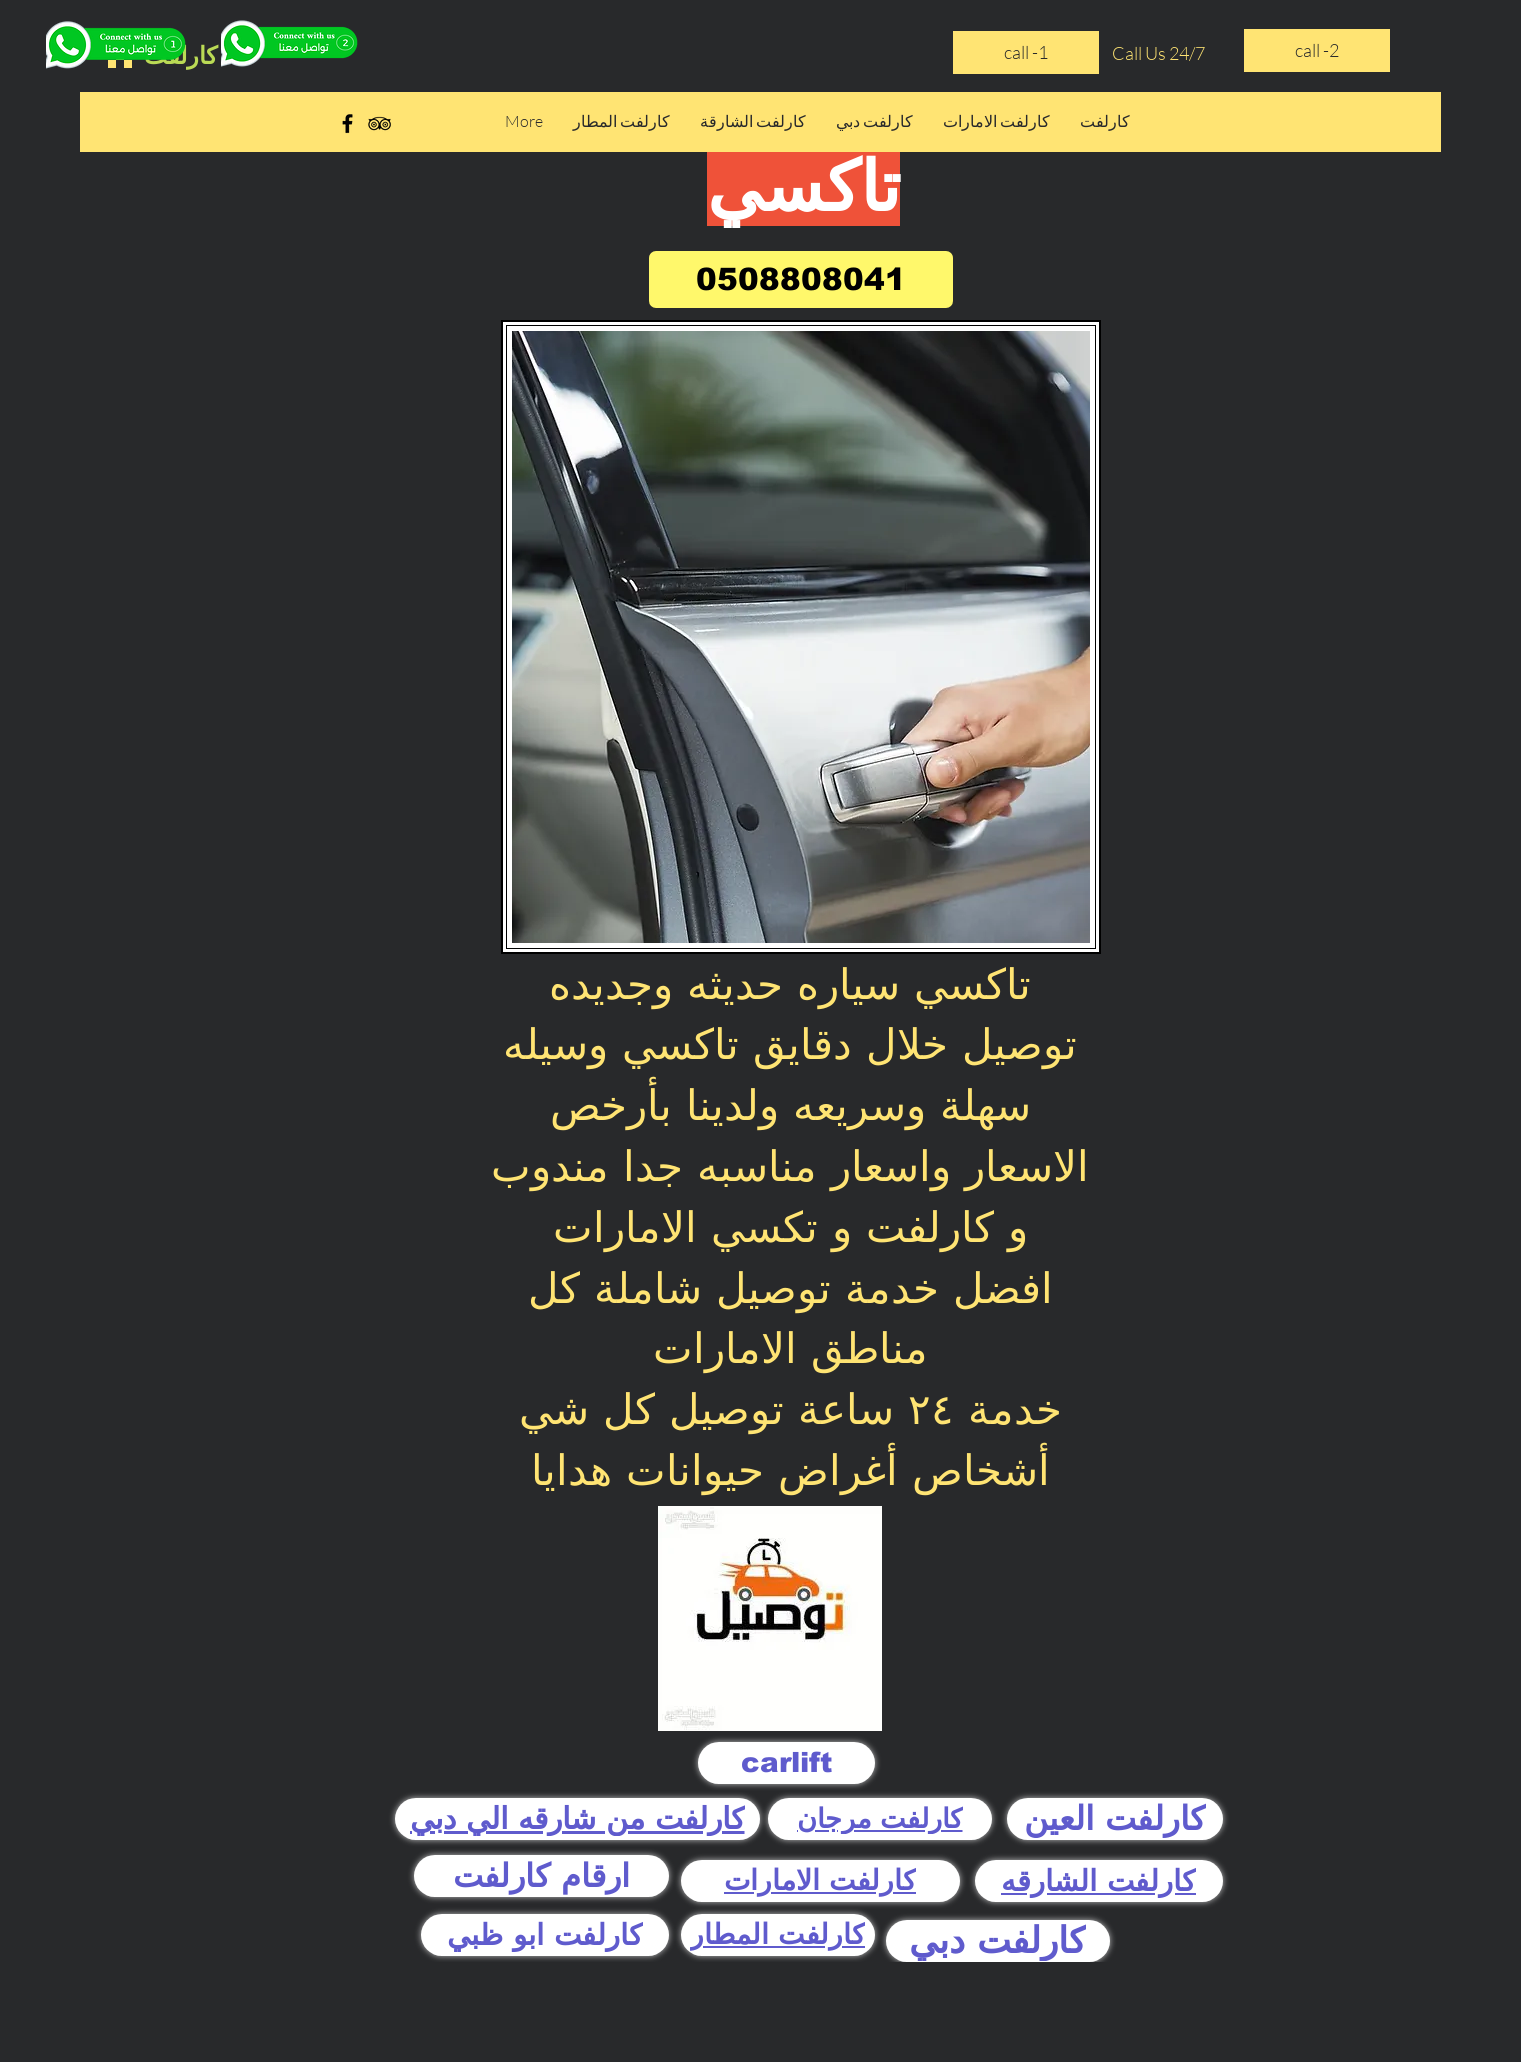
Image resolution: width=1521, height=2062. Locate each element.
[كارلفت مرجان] (880, 1819)
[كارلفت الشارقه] (1099, 1881)
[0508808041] (801, 279)
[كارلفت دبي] (998, 1941)
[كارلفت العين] (1115, 1819)
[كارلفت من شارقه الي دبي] (577, 1819)
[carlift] (786, 1763)
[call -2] (1317, 50)
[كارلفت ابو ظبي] (545, 1935)
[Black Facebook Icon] (347, 123)
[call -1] (1026, 52)
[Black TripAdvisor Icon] (379, 123)
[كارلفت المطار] (778, 1935)
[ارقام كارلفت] (541, 1876)
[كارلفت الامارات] (820, 1881)
